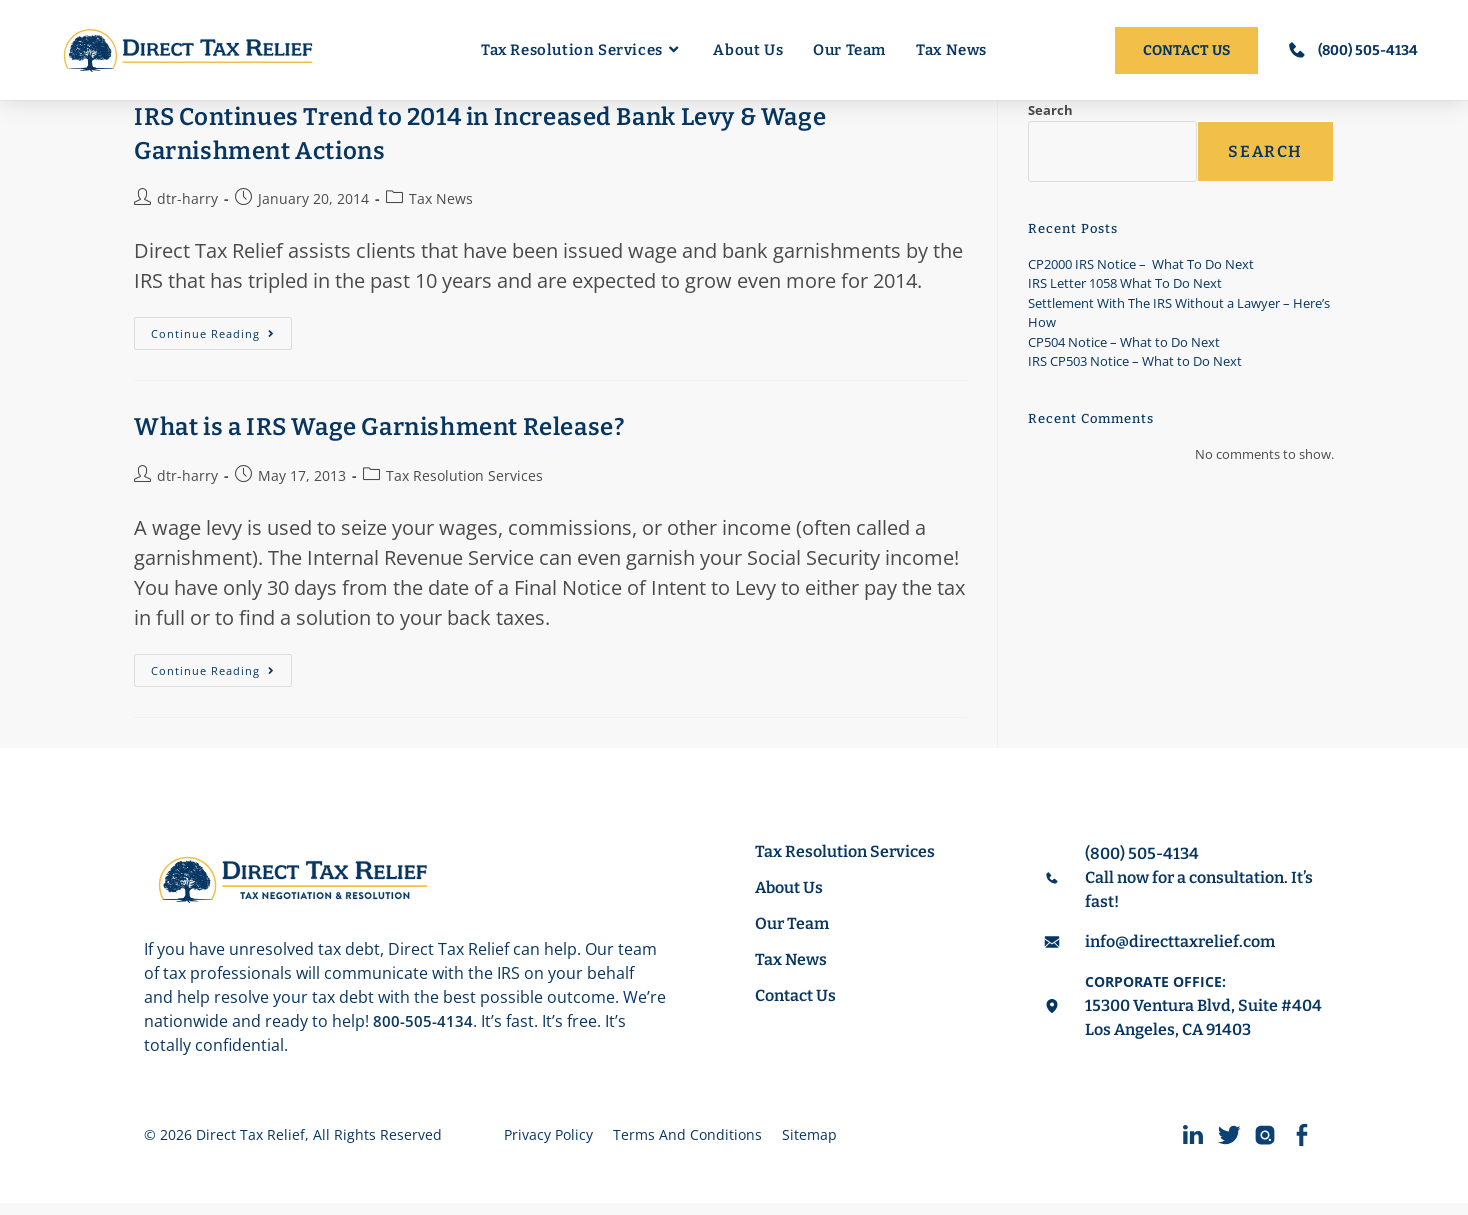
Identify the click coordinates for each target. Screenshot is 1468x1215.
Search (1050, 110)
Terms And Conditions (687, 1140)
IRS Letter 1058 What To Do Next (1125, 283)
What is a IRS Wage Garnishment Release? (379, 427)
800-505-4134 (423, 1021)
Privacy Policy (548, 1140)
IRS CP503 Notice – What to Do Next (1135, 361)
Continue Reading (221, 329)
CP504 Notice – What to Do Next (1124, 342)
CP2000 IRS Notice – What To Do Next (1141, 264)
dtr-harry (187, 198)
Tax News (441, 198)
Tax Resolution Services (464, 475)
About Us (798, 887)
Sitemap (809, 1140)
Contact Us (804, 995)
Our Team (801, 923)
